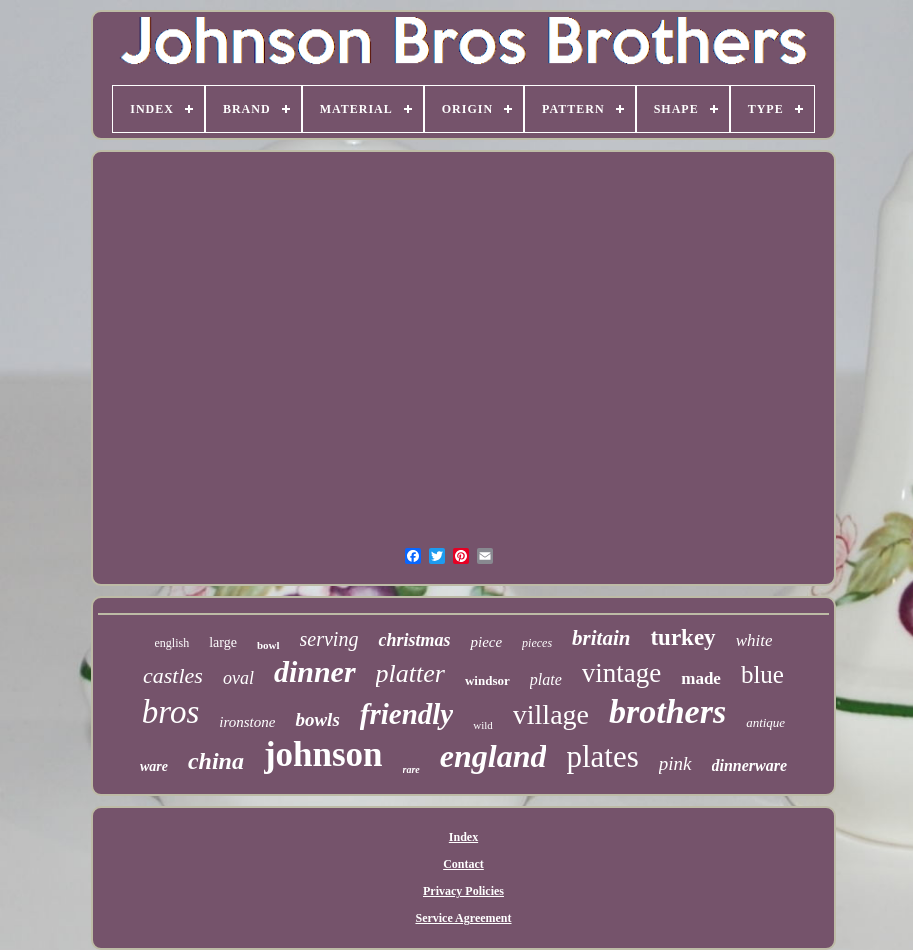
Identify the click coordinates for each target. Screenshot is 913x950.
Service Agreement (463, 918)
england (493, 756)
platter (410, 673)
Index (463, 837)
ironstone (247, 722)
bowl (268, 645)
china (216, 761)
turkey (682, 637)
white (754, 640)
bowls (317, 719)
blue (762, 674)
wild (483, 725)
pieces (537, 643)
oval (238, 678)
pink (675, 763)
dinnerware (750, 765)
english (172, 643)
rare (411, 769)
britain (601, 638)
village (551, 714)
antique (765, 722)
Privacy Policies (463, 891)
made (701, 678)
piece (486, 642)
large (223, 642)
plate (546, 679)
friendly (406, 714)
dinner (315, 671)
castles (173, 675)
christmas (414, 640)
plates (602, 756)
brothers (667, 711)
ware (154, 766)
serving (329, 639)
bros (170, 712)
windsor (487, 680)
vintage (621, 673)
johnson (323, 754)
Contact (463, 864)
